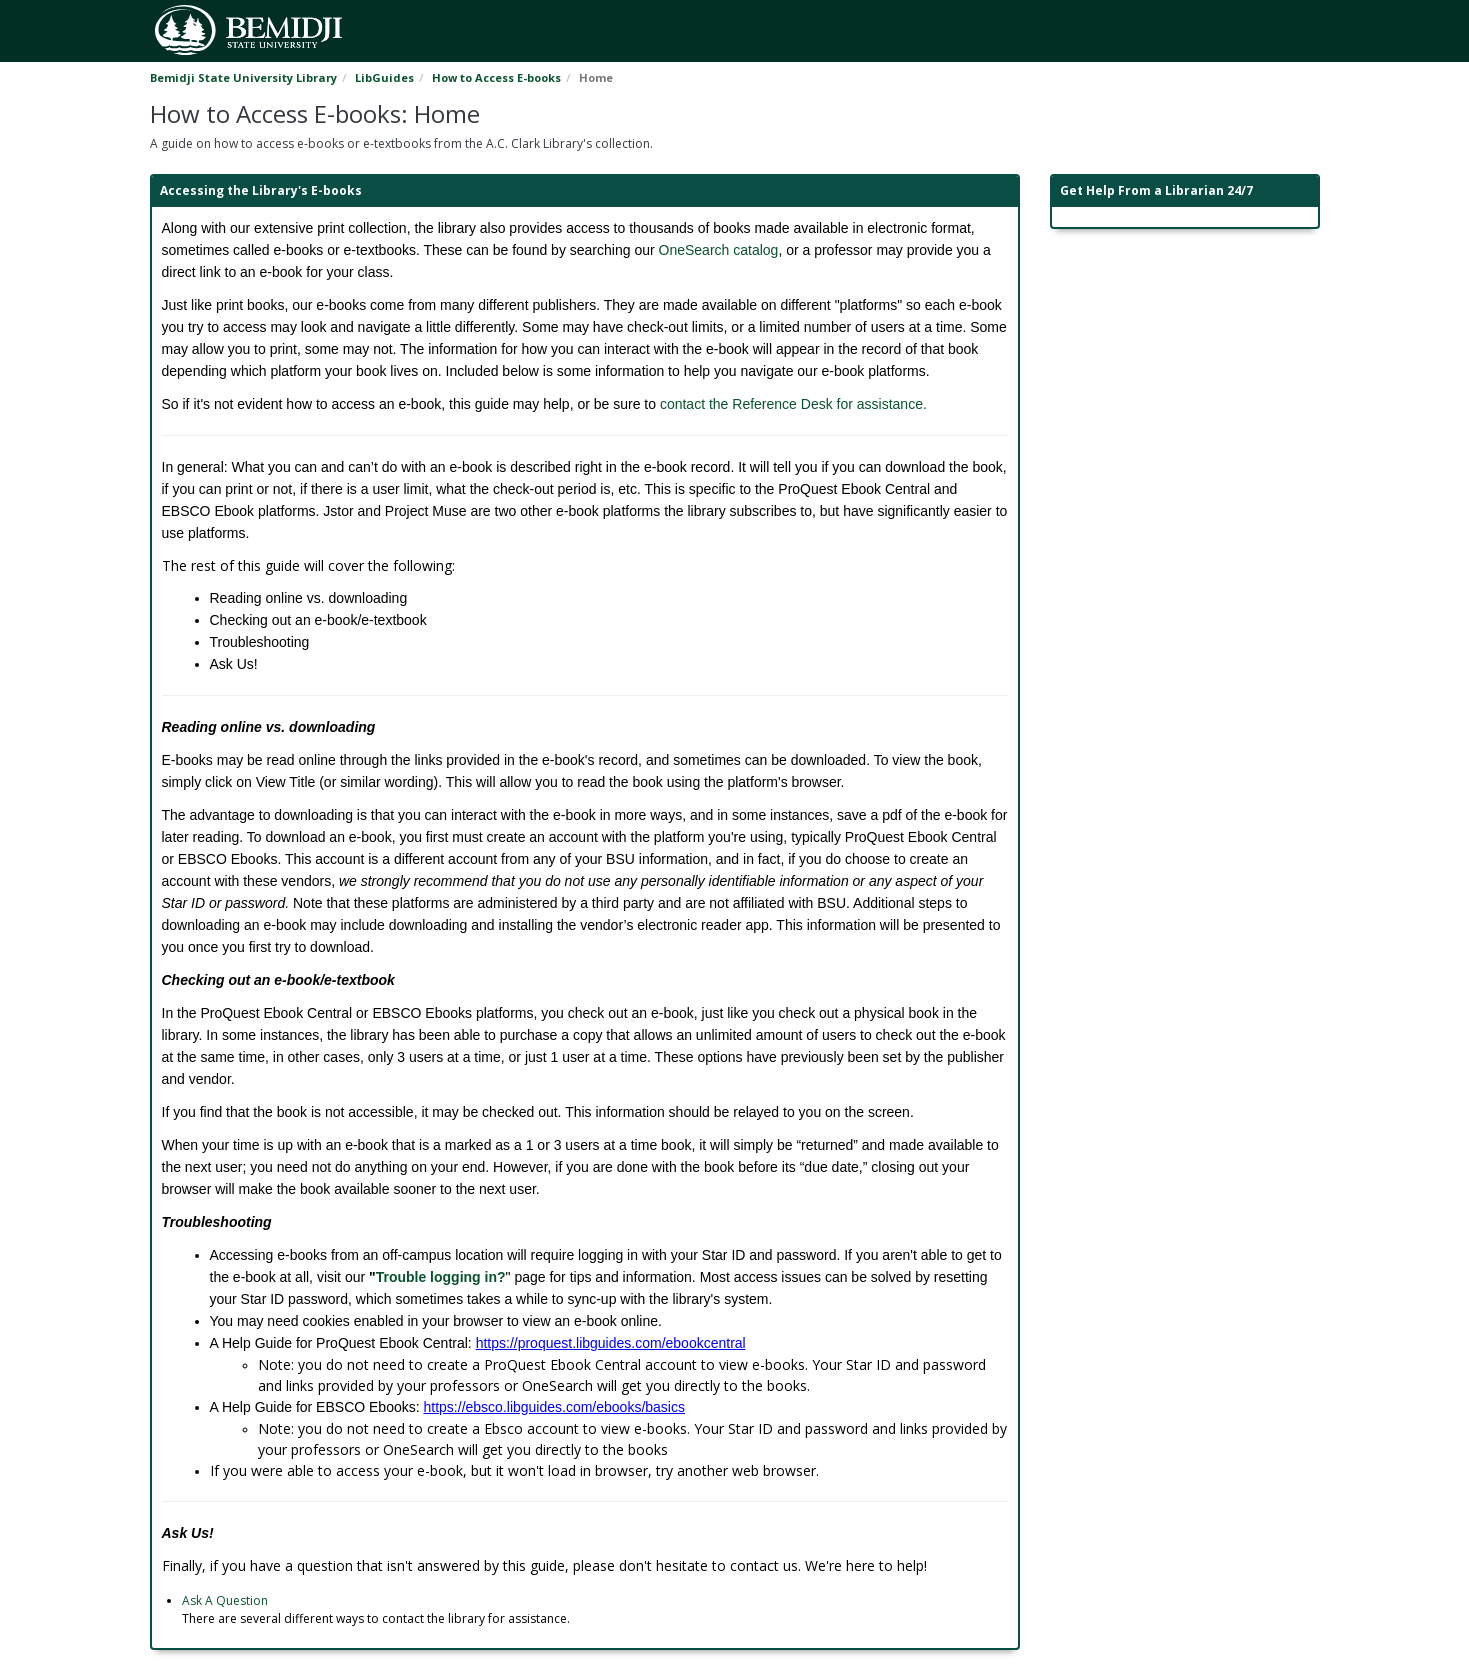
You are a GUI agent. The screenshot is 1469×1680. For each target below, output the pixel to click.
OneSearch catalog (719, 250)
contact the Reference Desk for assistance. (791, 404)
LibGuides (384, 77)
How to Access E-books (496, 77)
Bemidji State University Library (243, 77)
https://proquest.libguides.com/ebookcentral (611, 1343)
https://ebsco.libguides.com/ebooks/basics (554, 1407)
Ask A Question (225, 1600)
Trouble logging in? (441, 1277)
